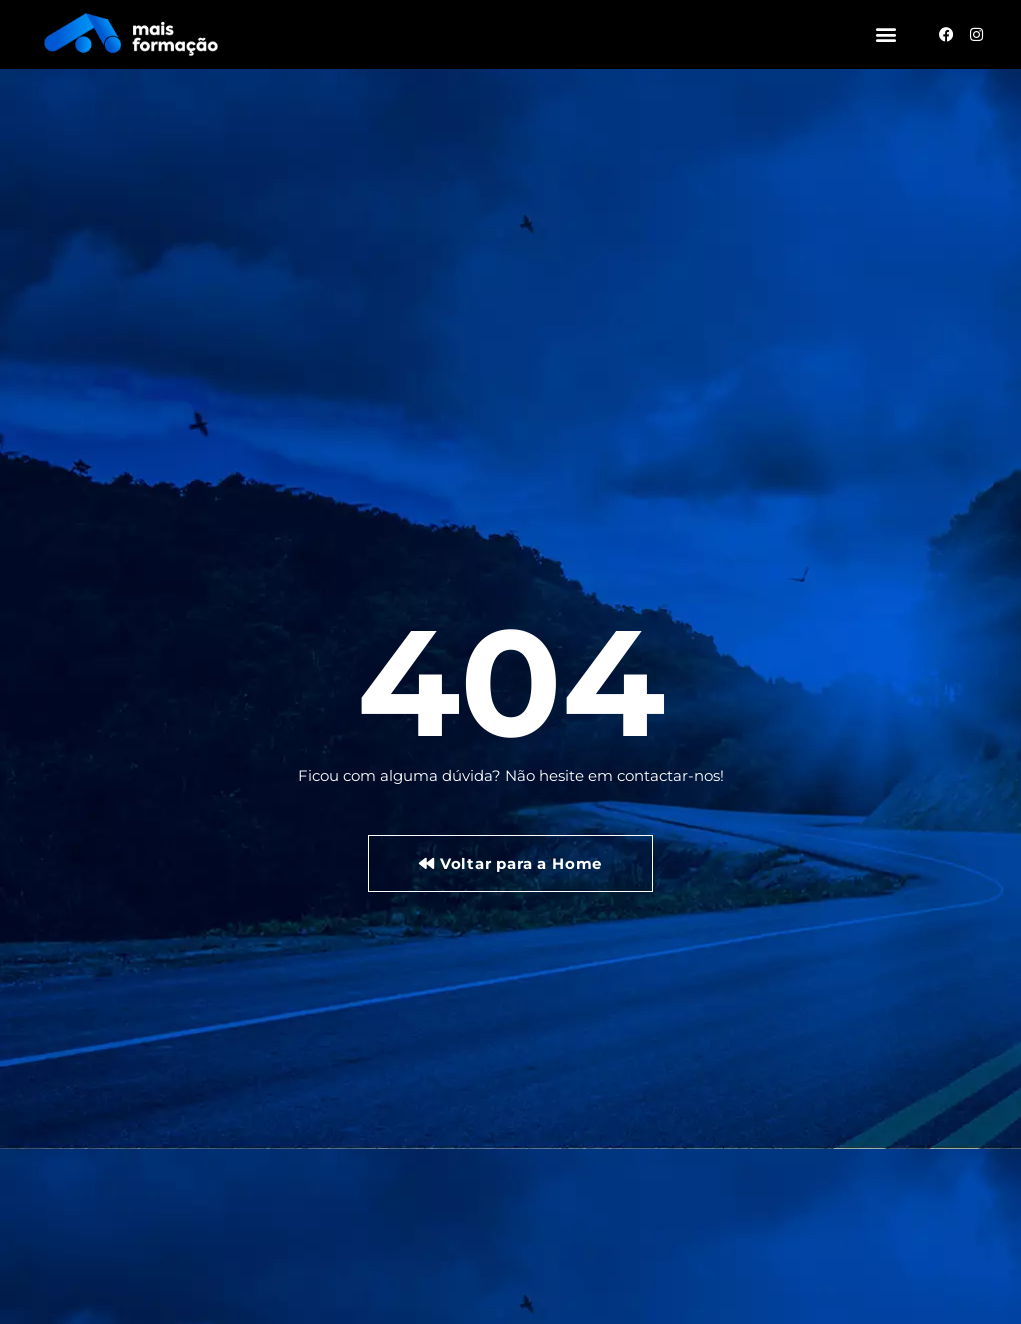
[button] (885, 34)
